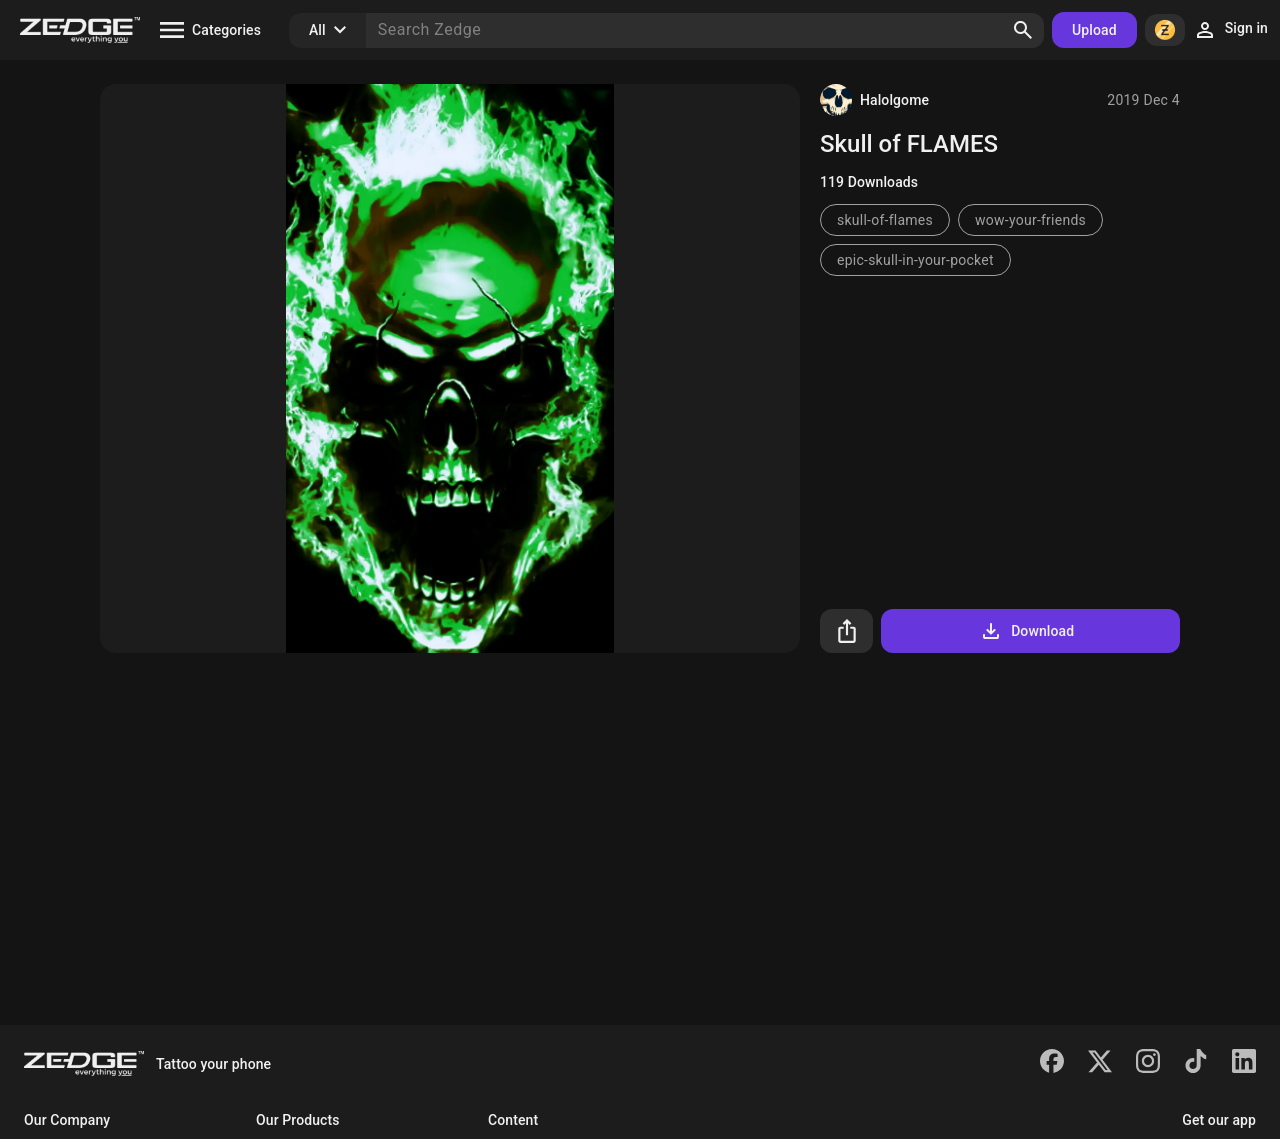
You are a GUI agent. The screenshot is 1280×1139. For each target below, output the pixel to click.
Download (1026, 631)
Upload (1094, 30)
